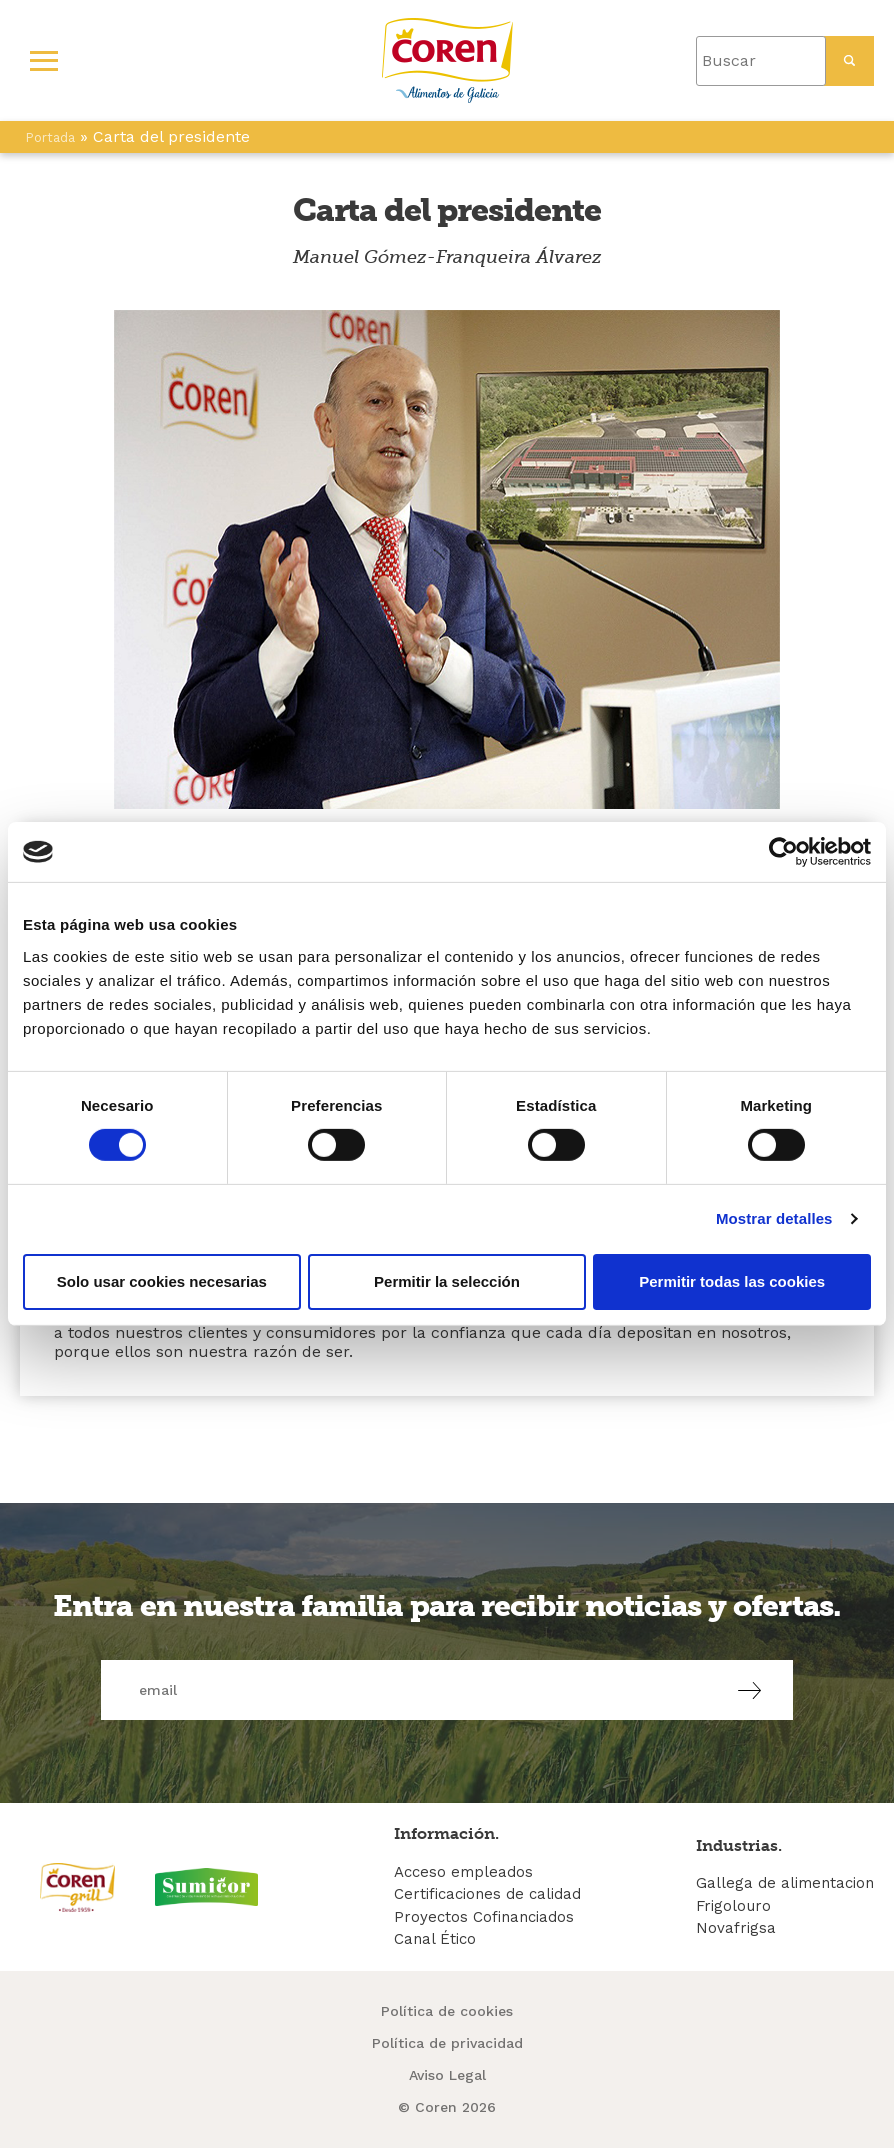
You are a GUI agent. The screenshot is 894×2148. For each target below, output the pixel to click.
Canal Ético (435, 1939)
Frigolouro (733, 1906)
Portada (50, 137)
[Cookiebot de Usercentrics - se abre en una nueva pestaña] (783, 852)
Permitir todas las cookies (732, 1281)
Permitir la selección (447, 1281)
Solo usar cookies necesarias (162, 1281)
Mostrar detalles (774, 1218)
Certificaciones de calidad (487, 1894)
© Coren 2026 (447, 2107)
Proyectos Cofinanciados (484, 1917)
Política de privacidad (447, 2043)
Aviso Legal (447, 2075)
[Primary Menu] (44, 61)
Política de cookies (447, 2011)
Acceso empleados (463, 1872)
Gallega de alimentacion (785, 1883)
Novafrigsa (736, 1928)
